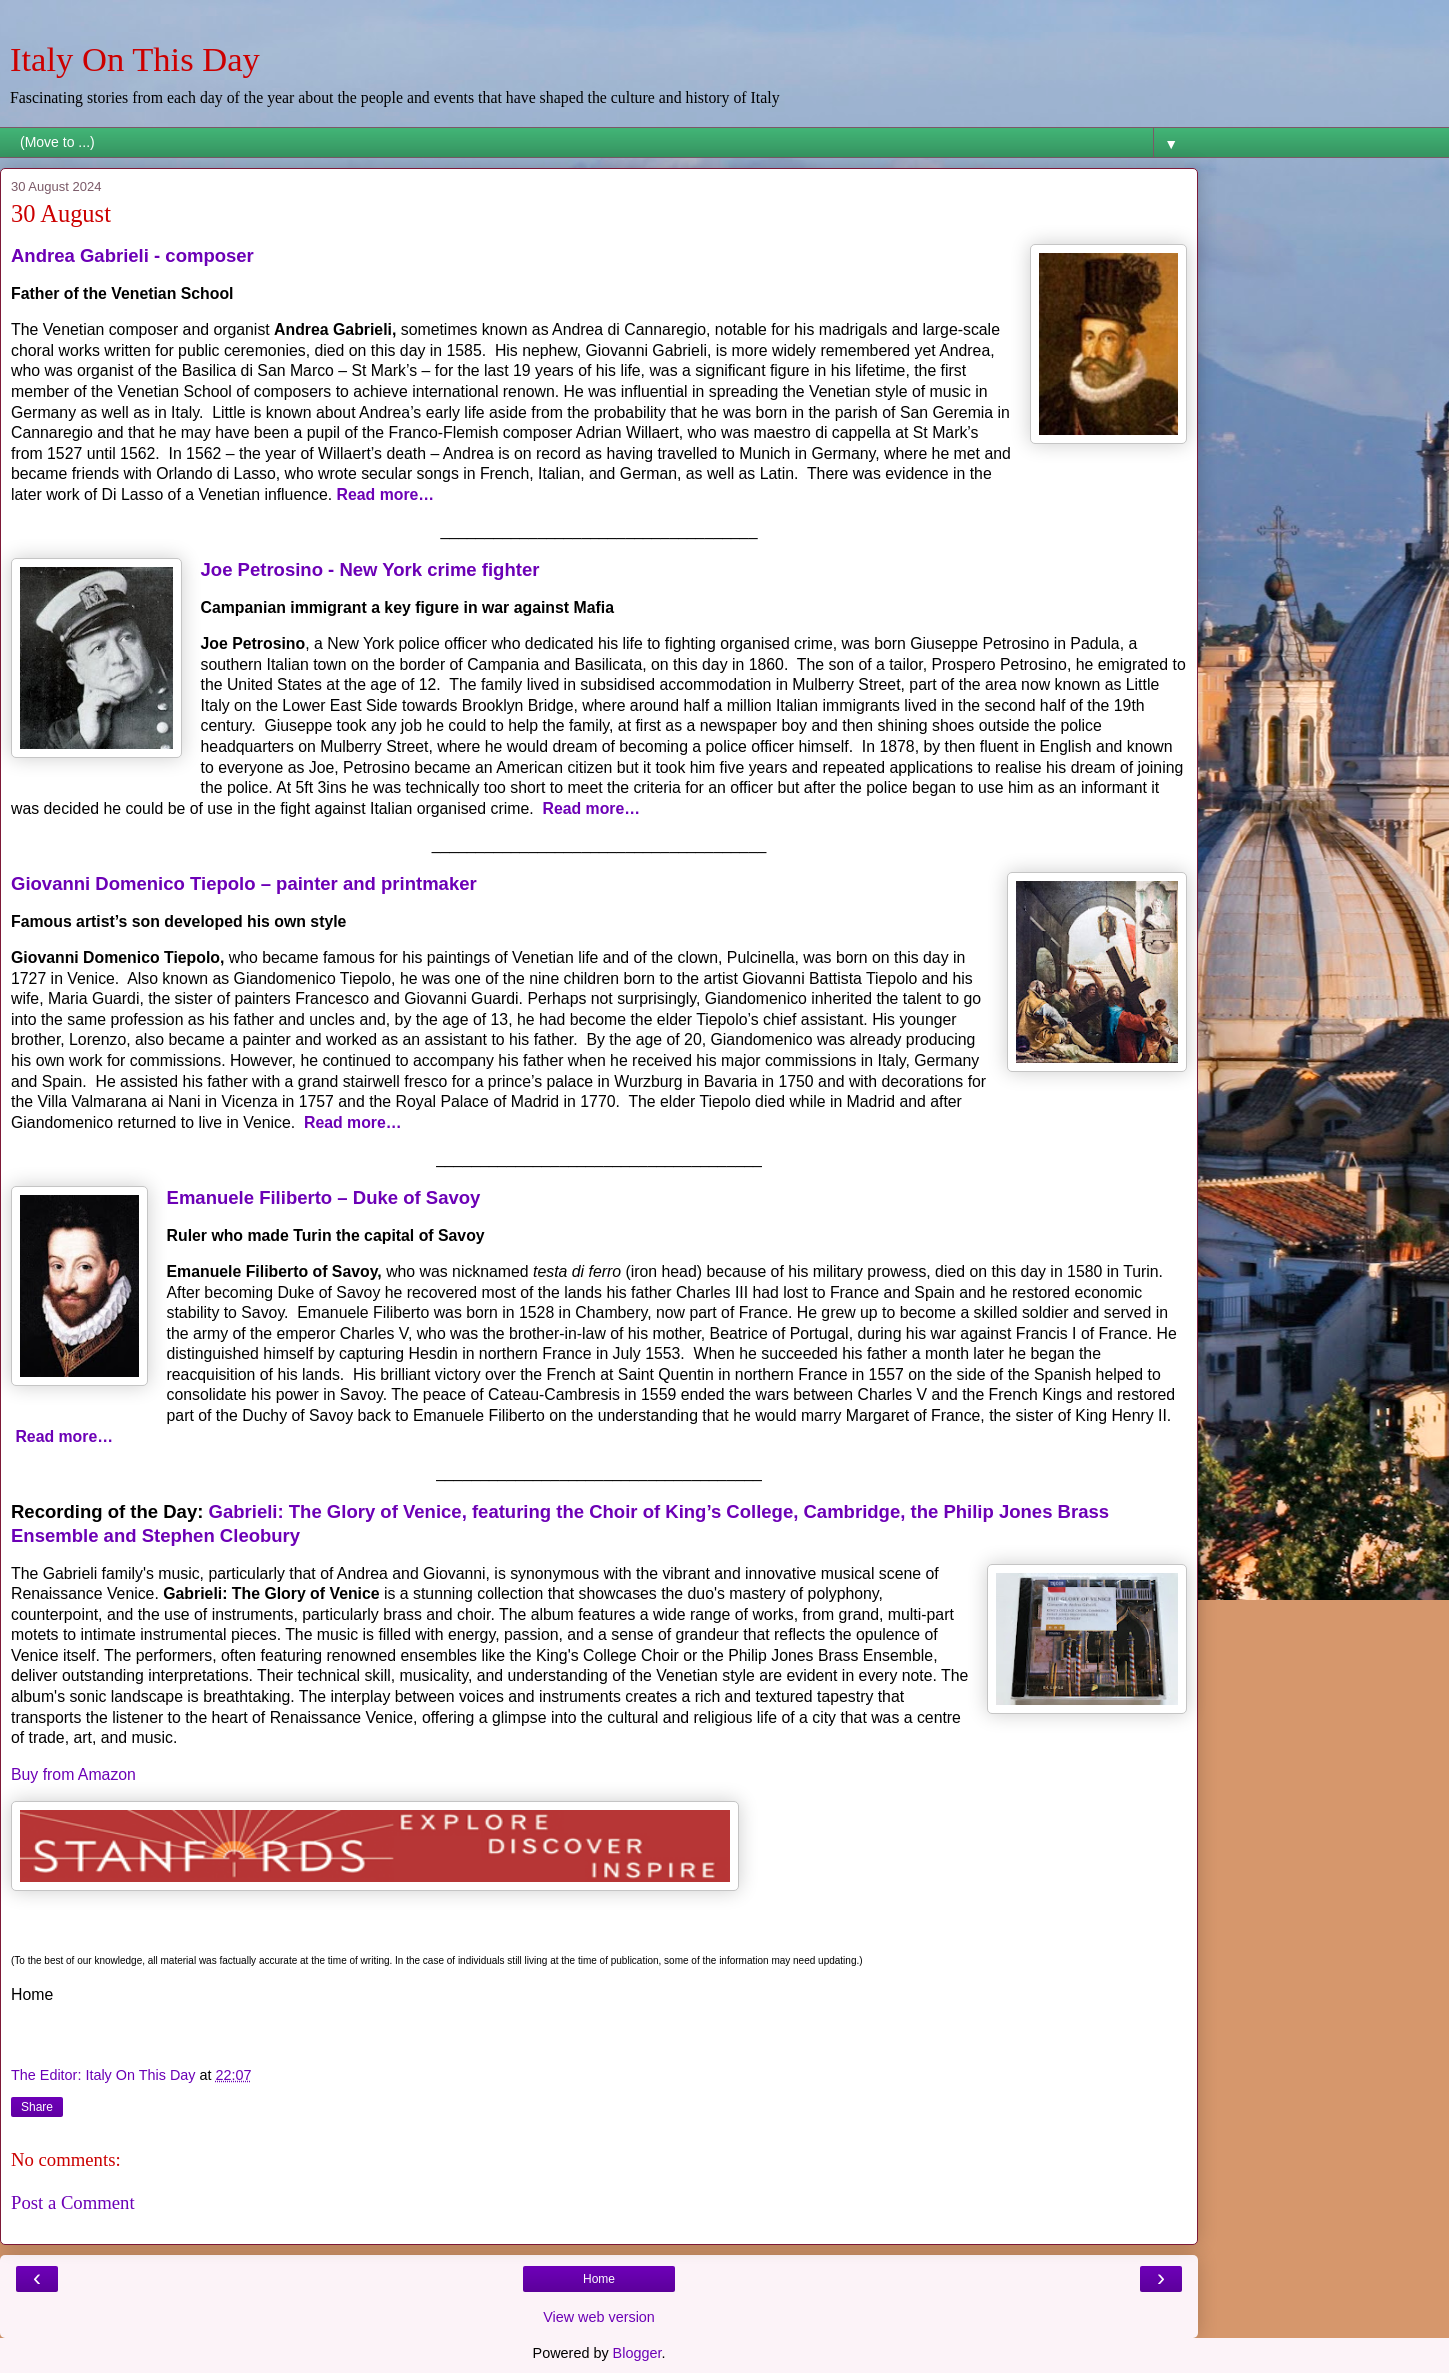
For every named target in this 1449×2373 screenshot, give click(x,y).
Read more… (386, 494)
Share (37, 2107)
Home (599, 2279)
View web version (599, 2317)
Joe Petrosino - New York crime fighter (370, 569)
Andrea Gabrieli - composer (132, 255)
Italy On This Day (135, 59)
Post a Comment (73, 2202)
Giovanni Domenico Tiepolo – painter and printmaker (244, 883)
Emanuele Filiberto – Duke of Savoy (324, 1197)
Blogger (637, 2353)
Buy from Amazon (73, 1774)
